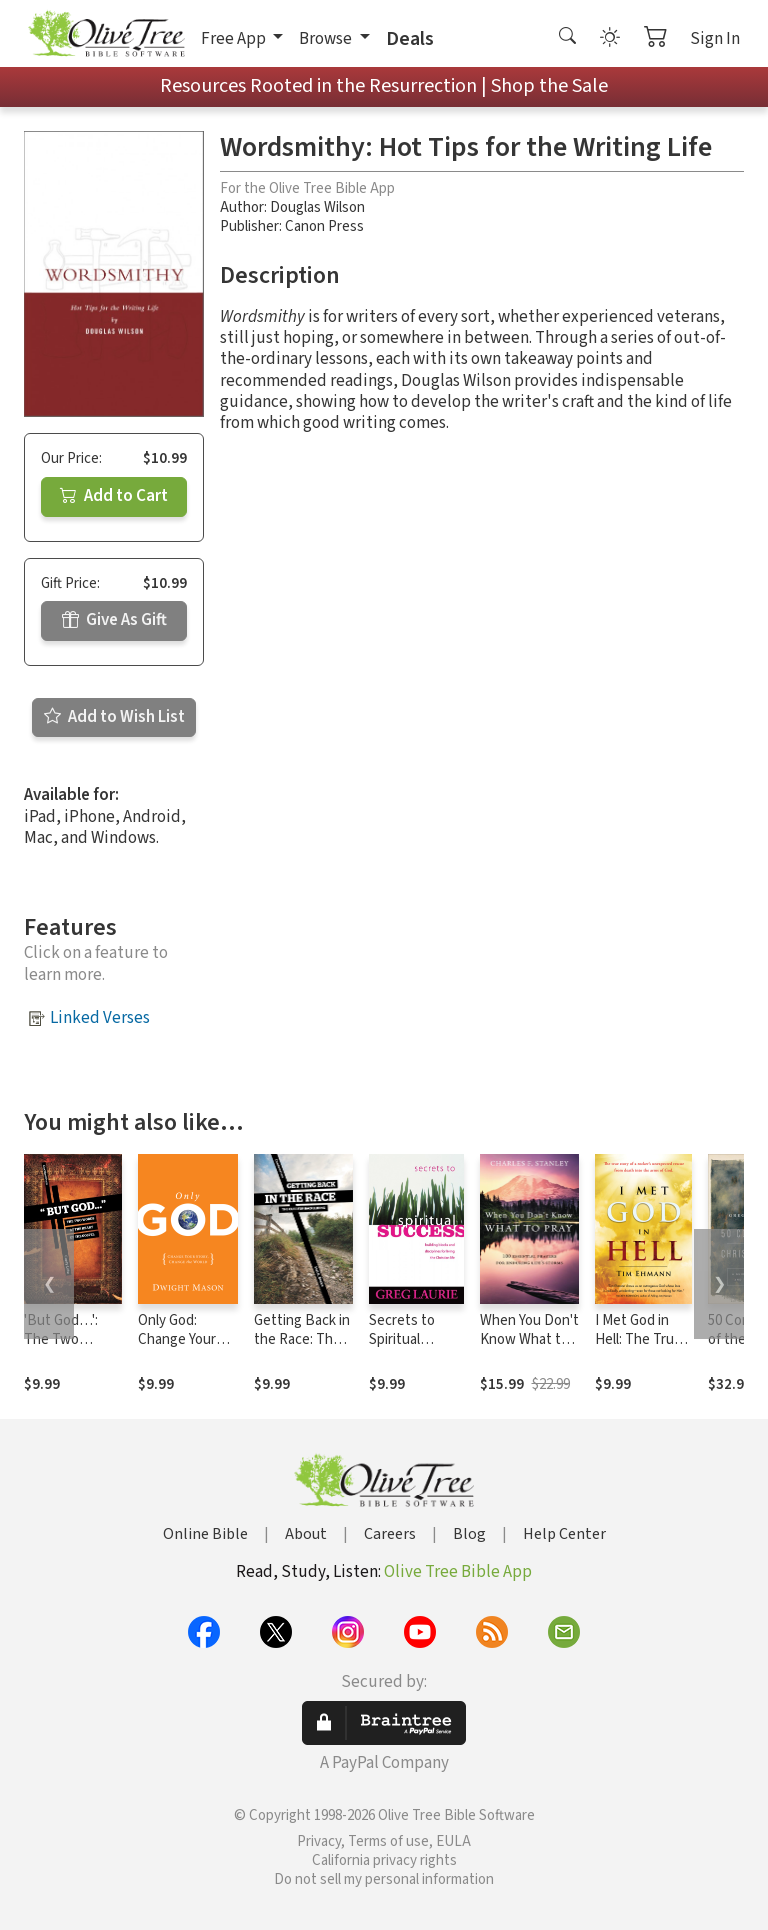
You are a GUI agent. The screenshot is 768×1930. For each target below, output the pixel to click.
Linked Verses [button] (100, 1018)
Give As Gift (114, 620)
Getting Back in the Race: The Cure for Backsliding (302, 1349)
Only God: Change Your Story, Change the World (182, 1349)
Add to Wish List (114, 717)
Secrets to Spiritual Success (402, 1339)
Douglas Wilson (317, 207)
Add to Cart (114, 496)
